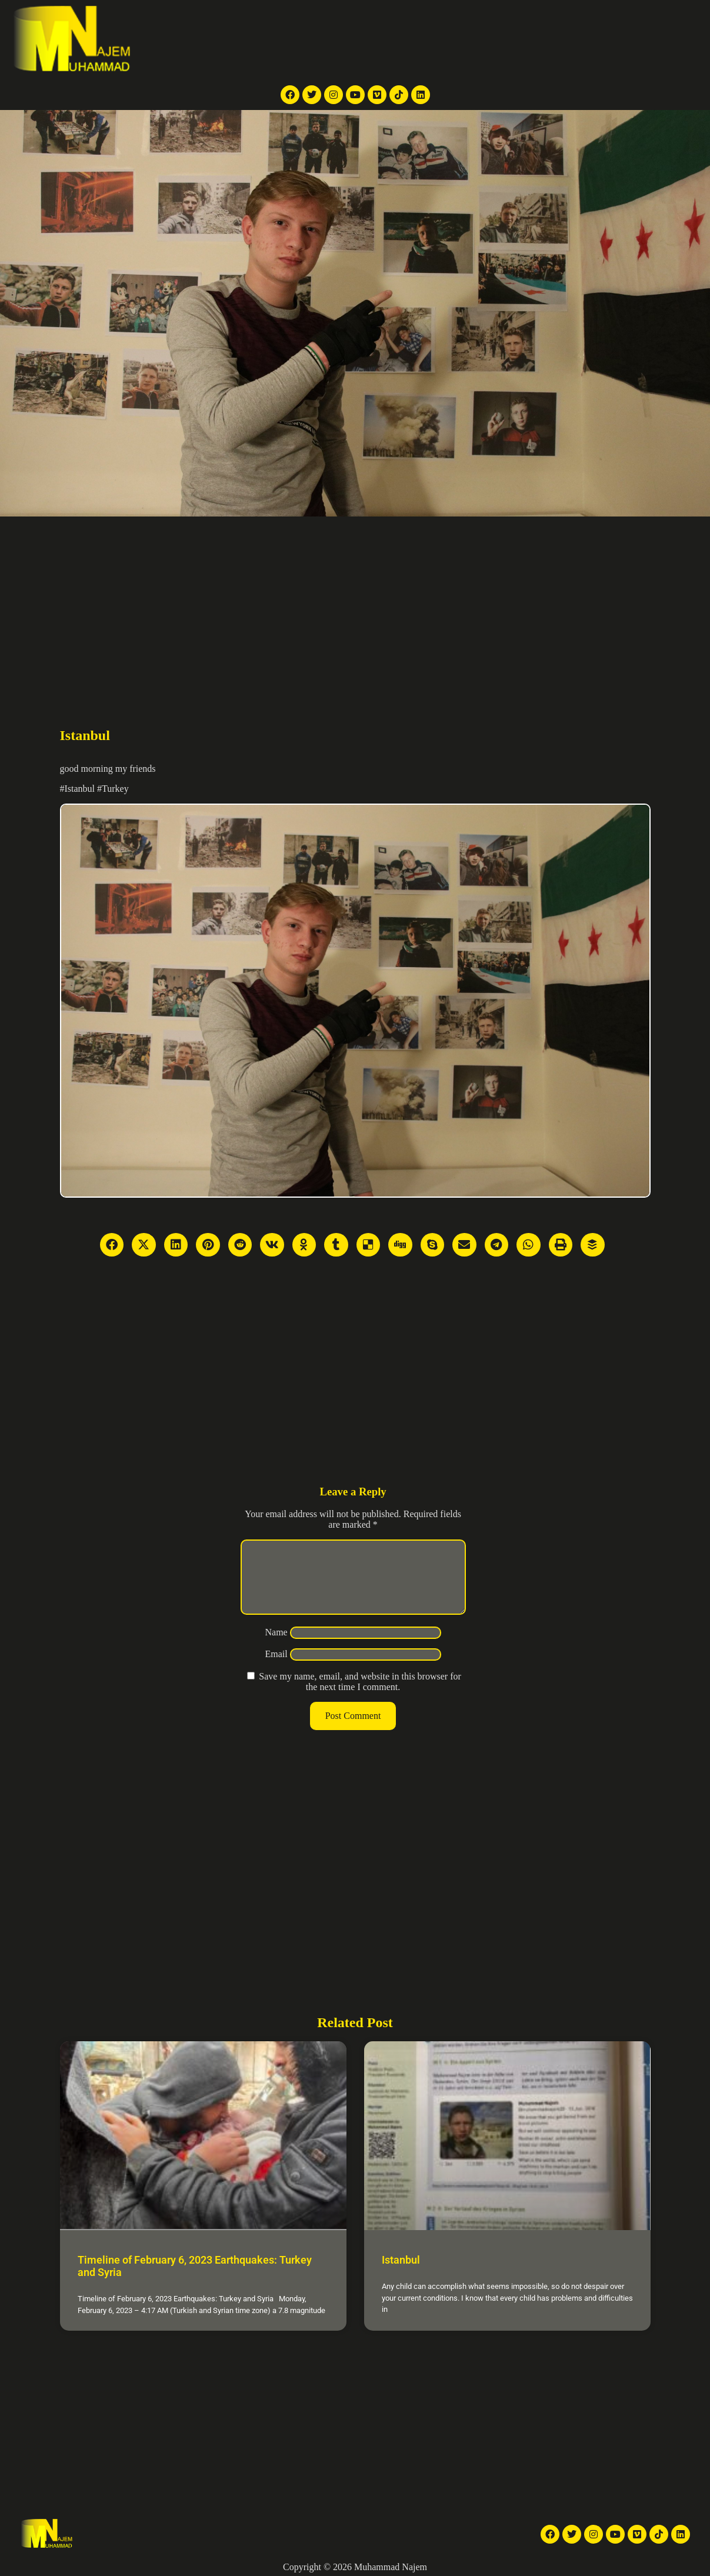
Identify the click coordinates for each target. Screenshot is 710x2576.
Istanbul (401, 2260)
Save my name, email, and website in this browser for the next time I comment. (360, 1695)
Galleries (446, 39)
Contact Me (580, 39)
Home (259, 39)
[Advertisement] (355, 604)
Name (276, 1646)
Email (276, 1668)
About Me (530, 39)
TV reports (300, 39)
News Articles (358, 39)
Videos (407, 39)
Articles (487, 39)
